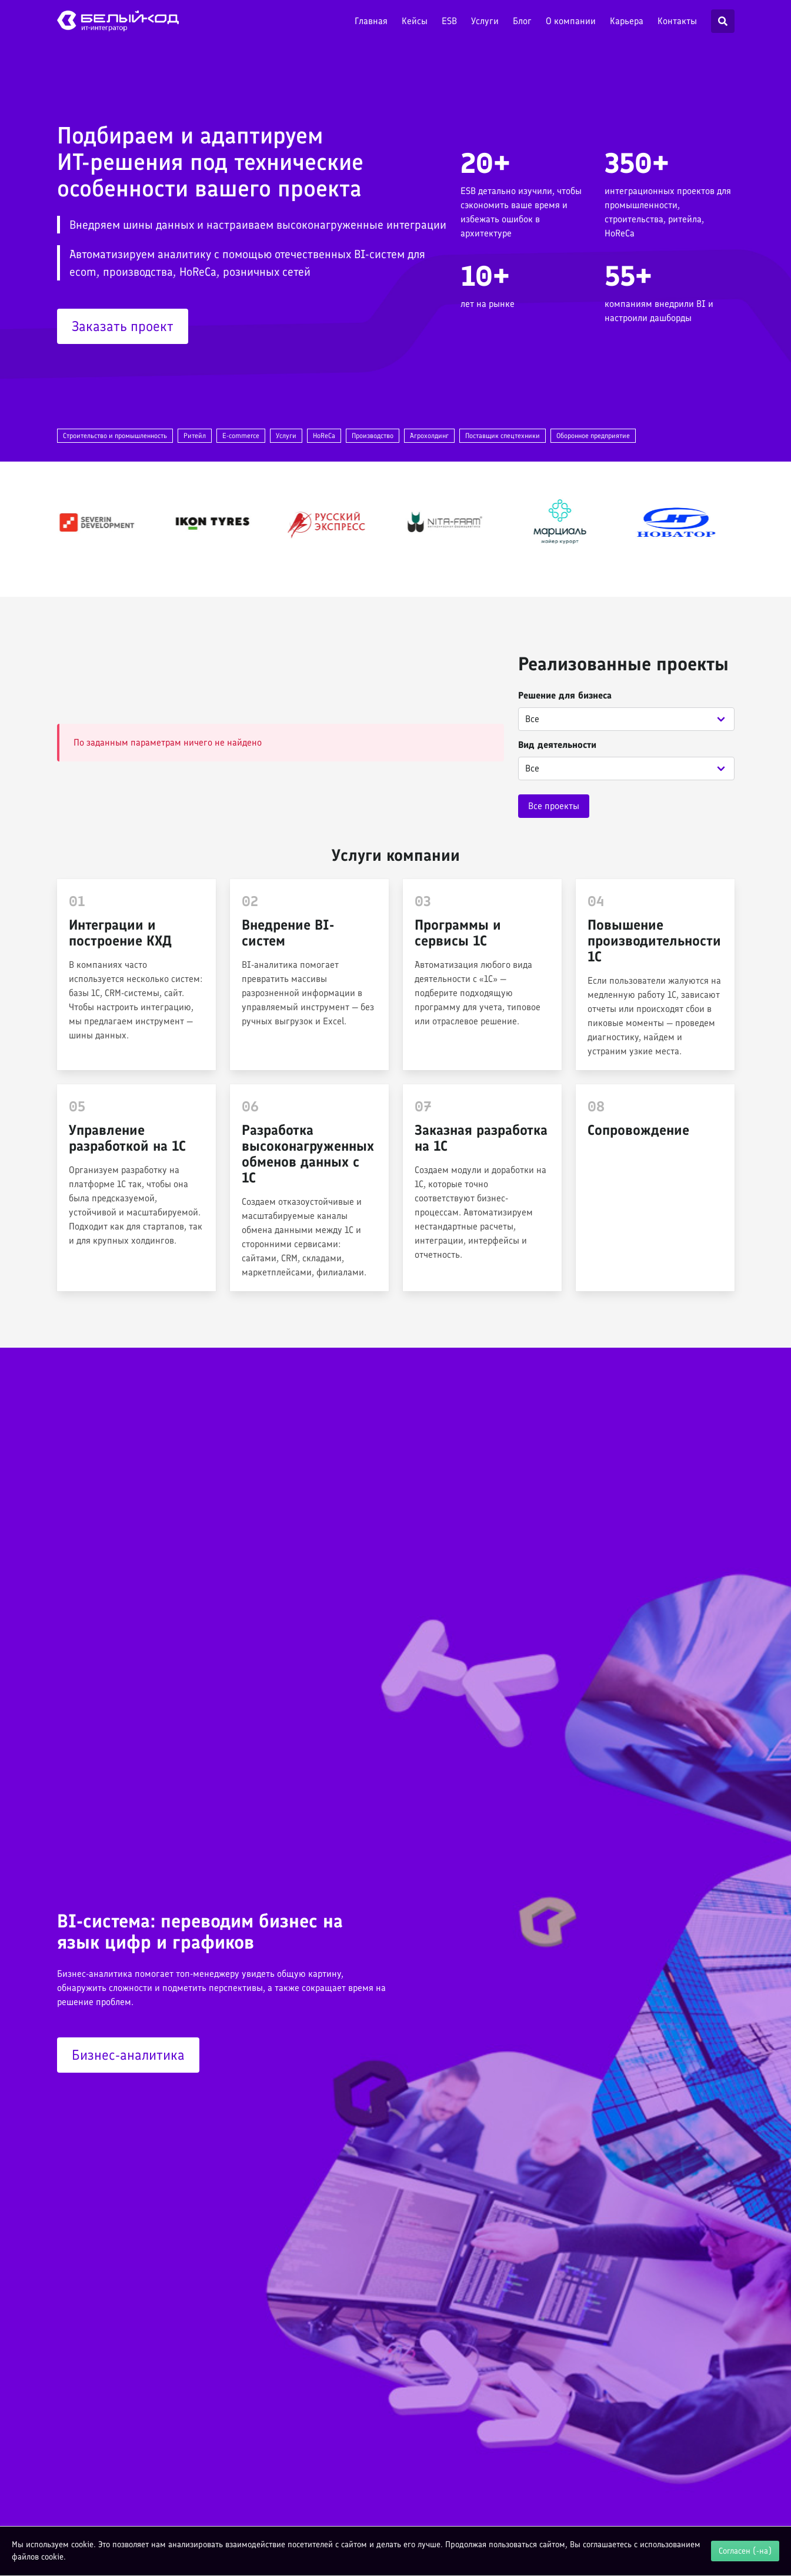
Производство (372, 436)
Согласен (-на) (745, 2550)
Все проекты (553, 805)
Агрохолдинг (429, 436)
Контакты (677, 20)
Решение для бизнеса (565, 695)
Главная (371, 20)
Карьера (626, 20)
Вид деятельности (557, 744)
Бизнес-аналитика (128, 2054)
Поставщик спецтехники (502, 436)
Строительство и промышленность (115, 436)
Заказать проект (122, 326)
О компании (571, 20)
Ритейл (194, 436)
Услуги (485, 20)
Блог (522, 20)
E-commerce (240, 436)
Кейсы (415, 20)
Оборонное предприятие (593, 436)
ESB (449, 20)
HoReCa (324, 436)
